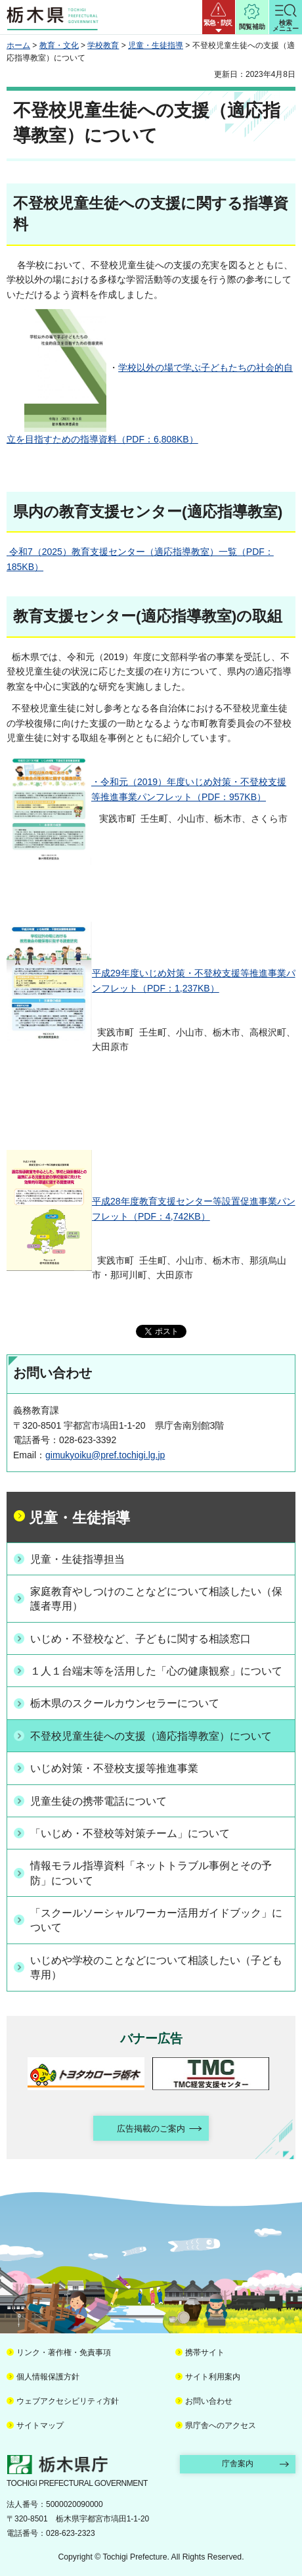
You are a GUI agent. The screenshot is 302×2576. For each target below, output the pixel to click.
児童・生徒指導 (155, 45)
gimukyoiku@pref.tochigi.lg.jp (105, 1455)
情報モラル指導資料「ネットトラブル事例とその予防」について (151, 1873)
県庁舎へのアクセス (220, 2425)
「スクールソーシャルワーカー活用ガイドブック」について (156, 1920)
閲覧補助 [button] (252, 26)
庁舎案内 (237, 2463)
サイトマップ (40, 2425)
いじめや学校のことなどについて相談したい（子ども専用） (156, 1967)
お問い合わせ (208, 2401)
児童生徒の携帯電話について (98, 1801)
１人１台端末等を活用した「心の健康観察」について (156, 1671)
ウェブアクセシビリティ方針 (67, 2401)
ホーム (18, 45)
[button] (218, 17)
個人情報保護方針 (47, 2376)
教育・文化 (59, 45)
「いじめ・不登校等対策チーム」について (130, 1833)
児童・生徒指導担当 (77, 1559)
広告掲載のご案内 (151, 2129)
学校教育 (103, 45)
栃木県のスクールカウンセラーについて (124, 1703)
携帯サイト (205, 2352)
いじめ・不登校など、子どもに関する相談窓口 (140, 1638)
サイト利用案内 (212, 2376)
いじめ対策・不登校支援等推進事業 (114, 1768)
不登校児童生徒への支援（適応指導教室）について (151, 1736)
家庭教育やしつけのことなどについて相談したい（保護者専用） (156, 1598)
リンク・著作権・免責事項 (63, 2352)
